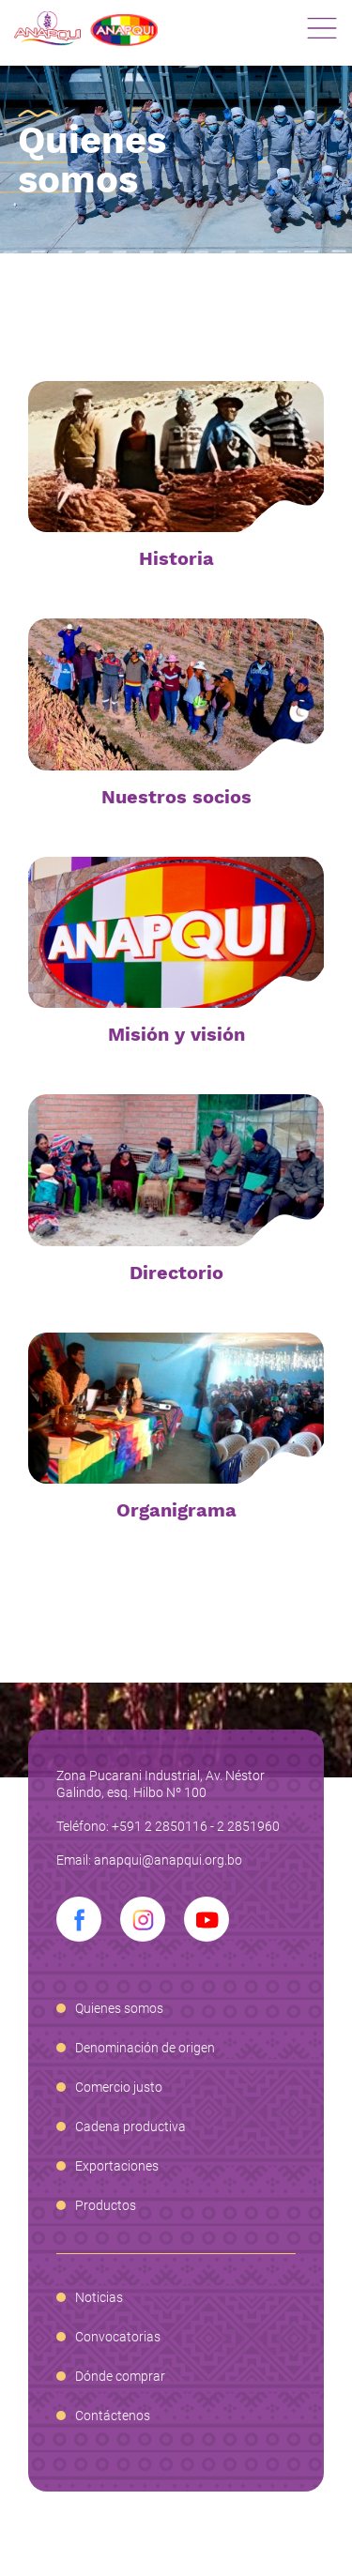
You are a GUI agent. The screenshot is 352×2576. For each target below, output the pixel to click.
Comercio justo (118, 2087)
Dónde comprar (120, 2376)
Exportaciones (117, 2165)
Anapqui (85, 28)
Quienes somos (119, 2008)
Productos (105, 2205)
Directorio (176, 1272)
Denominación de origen (145, 2047)
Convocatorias (118, 2336)
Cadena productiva (130, 2126)
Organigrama (176, 1510)
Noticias (99, 2297)
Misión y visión (176, 1034)
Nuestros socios (176, 796)
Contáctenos (112, 2415)
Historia (176, 558)
